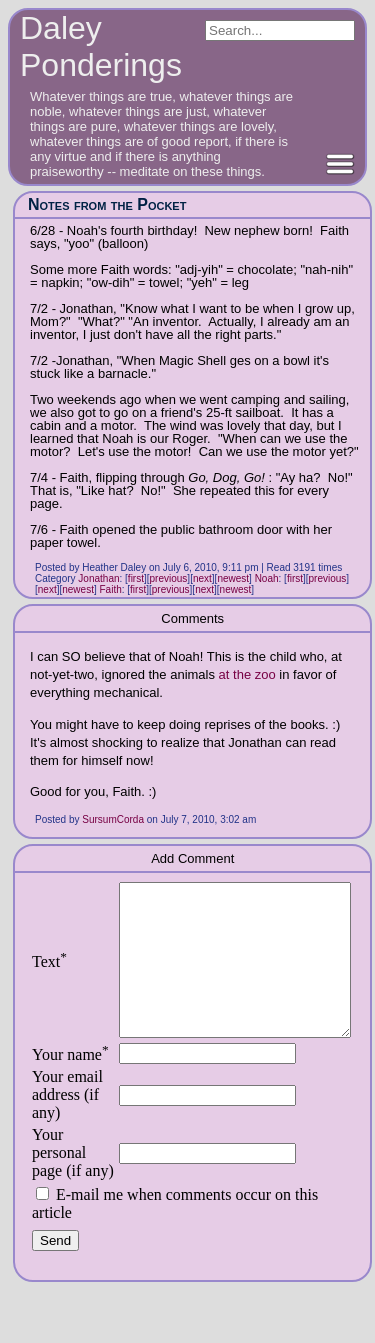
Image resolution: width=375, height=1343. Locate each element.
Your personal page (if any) (59, 1191)
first (136, 578)
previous (169, 578)
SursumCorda (113, 819)
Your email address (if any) (67, 1124)
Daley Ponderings (101, 46)
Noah (267, 578)
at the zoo (247, 674)
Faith (111, 589)
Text (49, 976)
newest (233, 578)
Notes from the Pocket (107, 204)
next (202, 578)
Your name (70, 1084)
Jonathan (98, 578)
